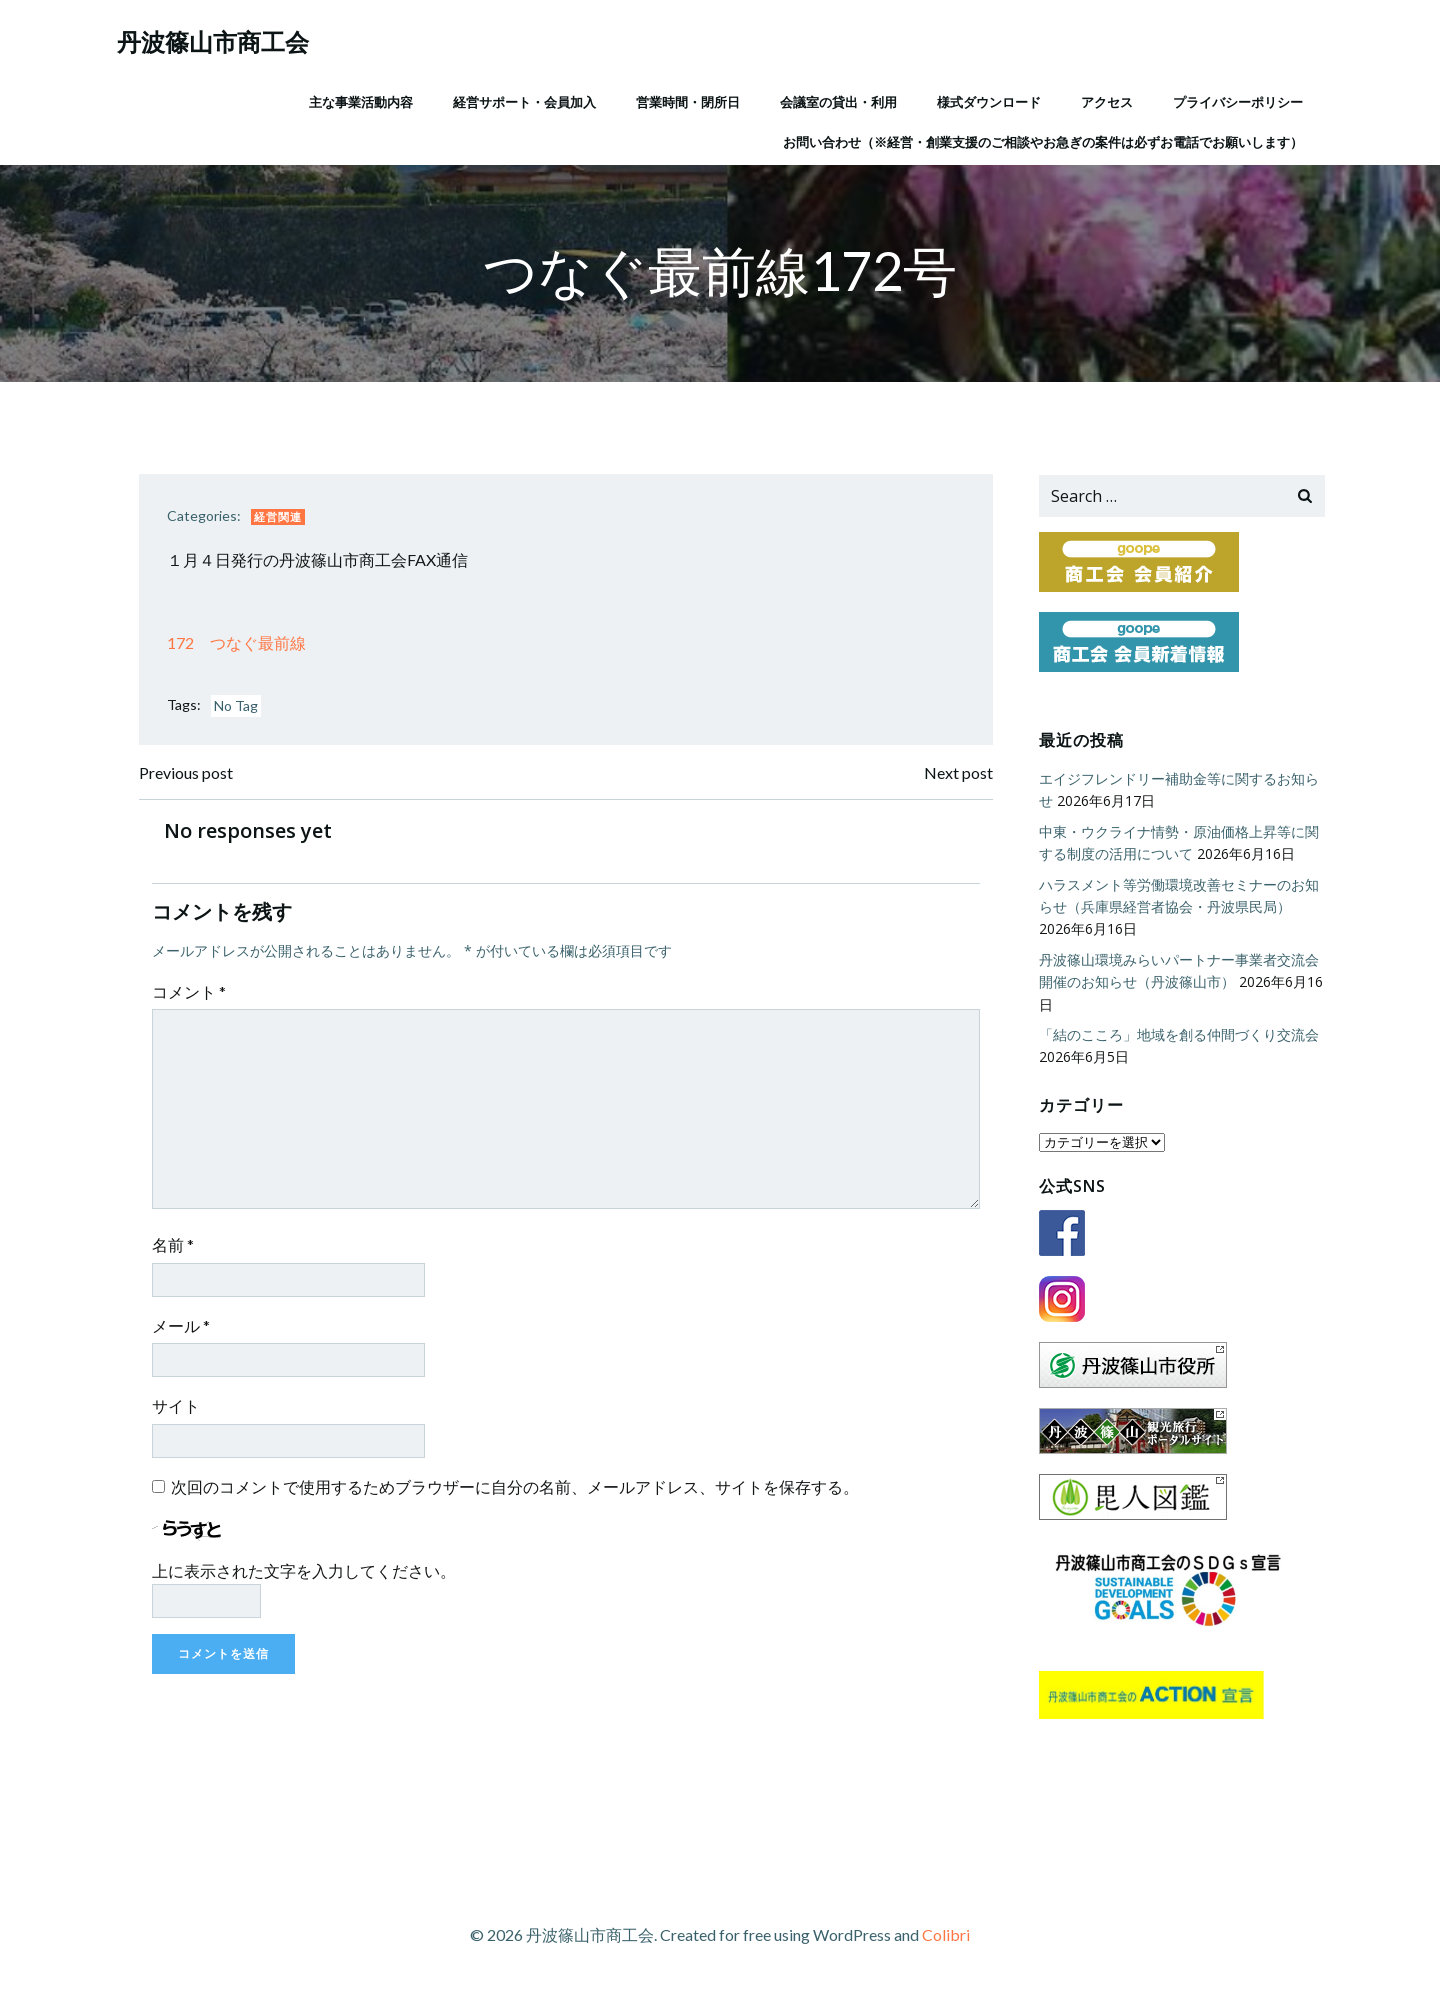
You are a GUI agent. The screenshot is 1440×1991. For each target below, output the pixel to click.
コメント (194, 1000)
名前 (178, 1253)
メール (186, 1334)
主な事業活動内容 (359, 99)
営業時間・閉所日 (686, 99)
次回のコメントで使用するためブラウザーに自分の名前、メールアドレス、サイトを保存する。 (520, 1495)
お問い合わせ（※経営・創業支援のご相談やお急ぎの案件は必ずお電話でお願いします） (1041, 139)
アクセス (1105, 99)
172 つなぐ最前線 (241, 648)
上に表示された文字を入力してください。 (309, 1580)
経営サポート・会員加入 (522, 99)
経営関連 (283, 521)
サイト (181, 1414)
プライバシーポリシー (1236, 99)
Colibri (946, 1931)
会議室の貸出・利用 (836, 99)
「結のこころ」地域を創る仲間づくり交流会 (1176, 1036)
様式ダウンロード (987, 99)
